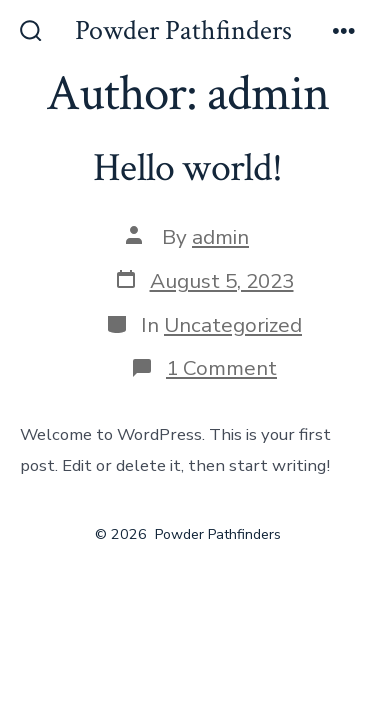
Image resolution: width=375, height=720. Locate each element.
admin (220, 237)
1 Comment (221, 368)
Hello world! (187, 168)
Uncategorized (233, 325)
